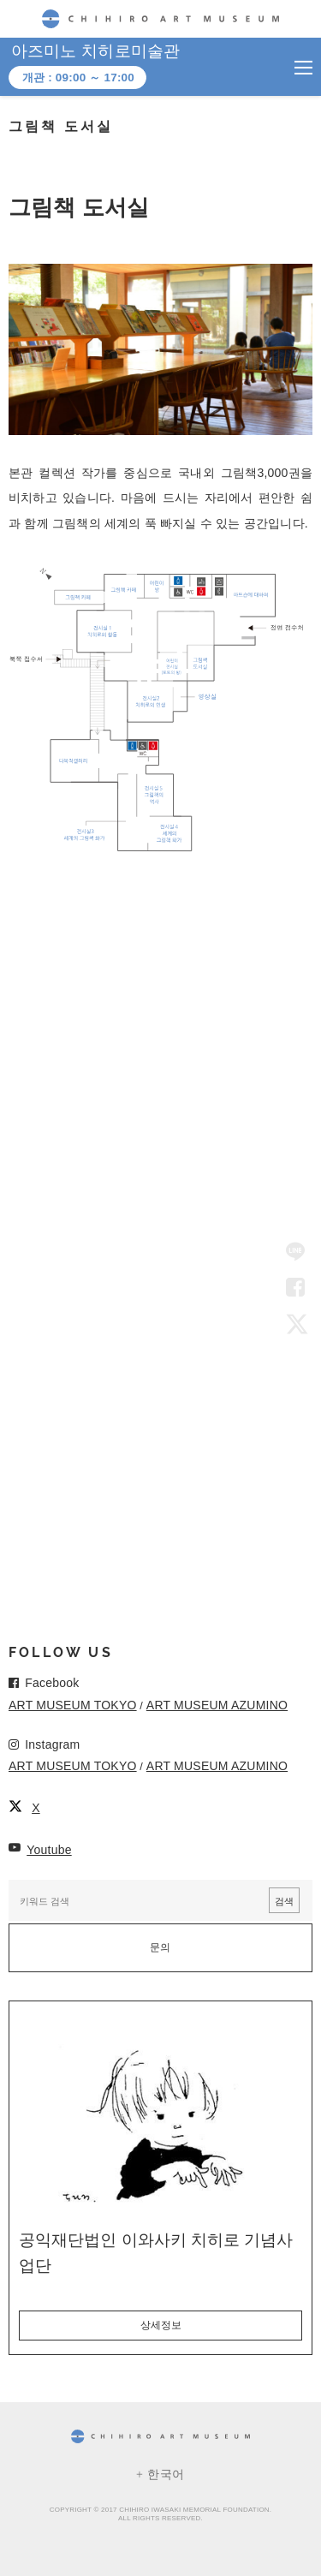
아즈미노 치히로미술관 (96, 51)
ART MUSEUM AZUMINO (217, 1705)
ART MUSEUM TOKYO (73, 1705)
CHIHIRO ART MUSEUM (160, 18)
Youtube (49, 1850)
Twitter (295, 1323)
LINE (295, 1253)
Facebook (295, 1288)
